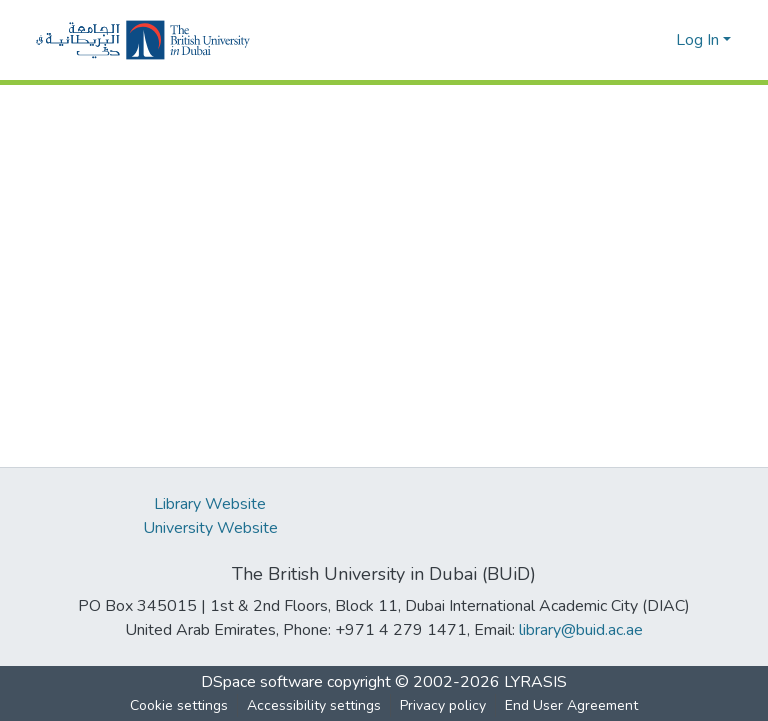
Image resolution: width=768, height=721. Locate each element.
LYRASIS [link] (535, 682)
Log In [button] (699, 40)
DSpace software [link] (262, 682)
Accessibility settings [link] (314, 705)
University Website (210, 528)
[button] (143, 40)
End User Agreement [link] (571, 705)
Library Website (210, 504)
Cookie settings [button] (179, 705)
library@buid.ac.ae (581, 630)
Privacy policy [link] (443, 705)
